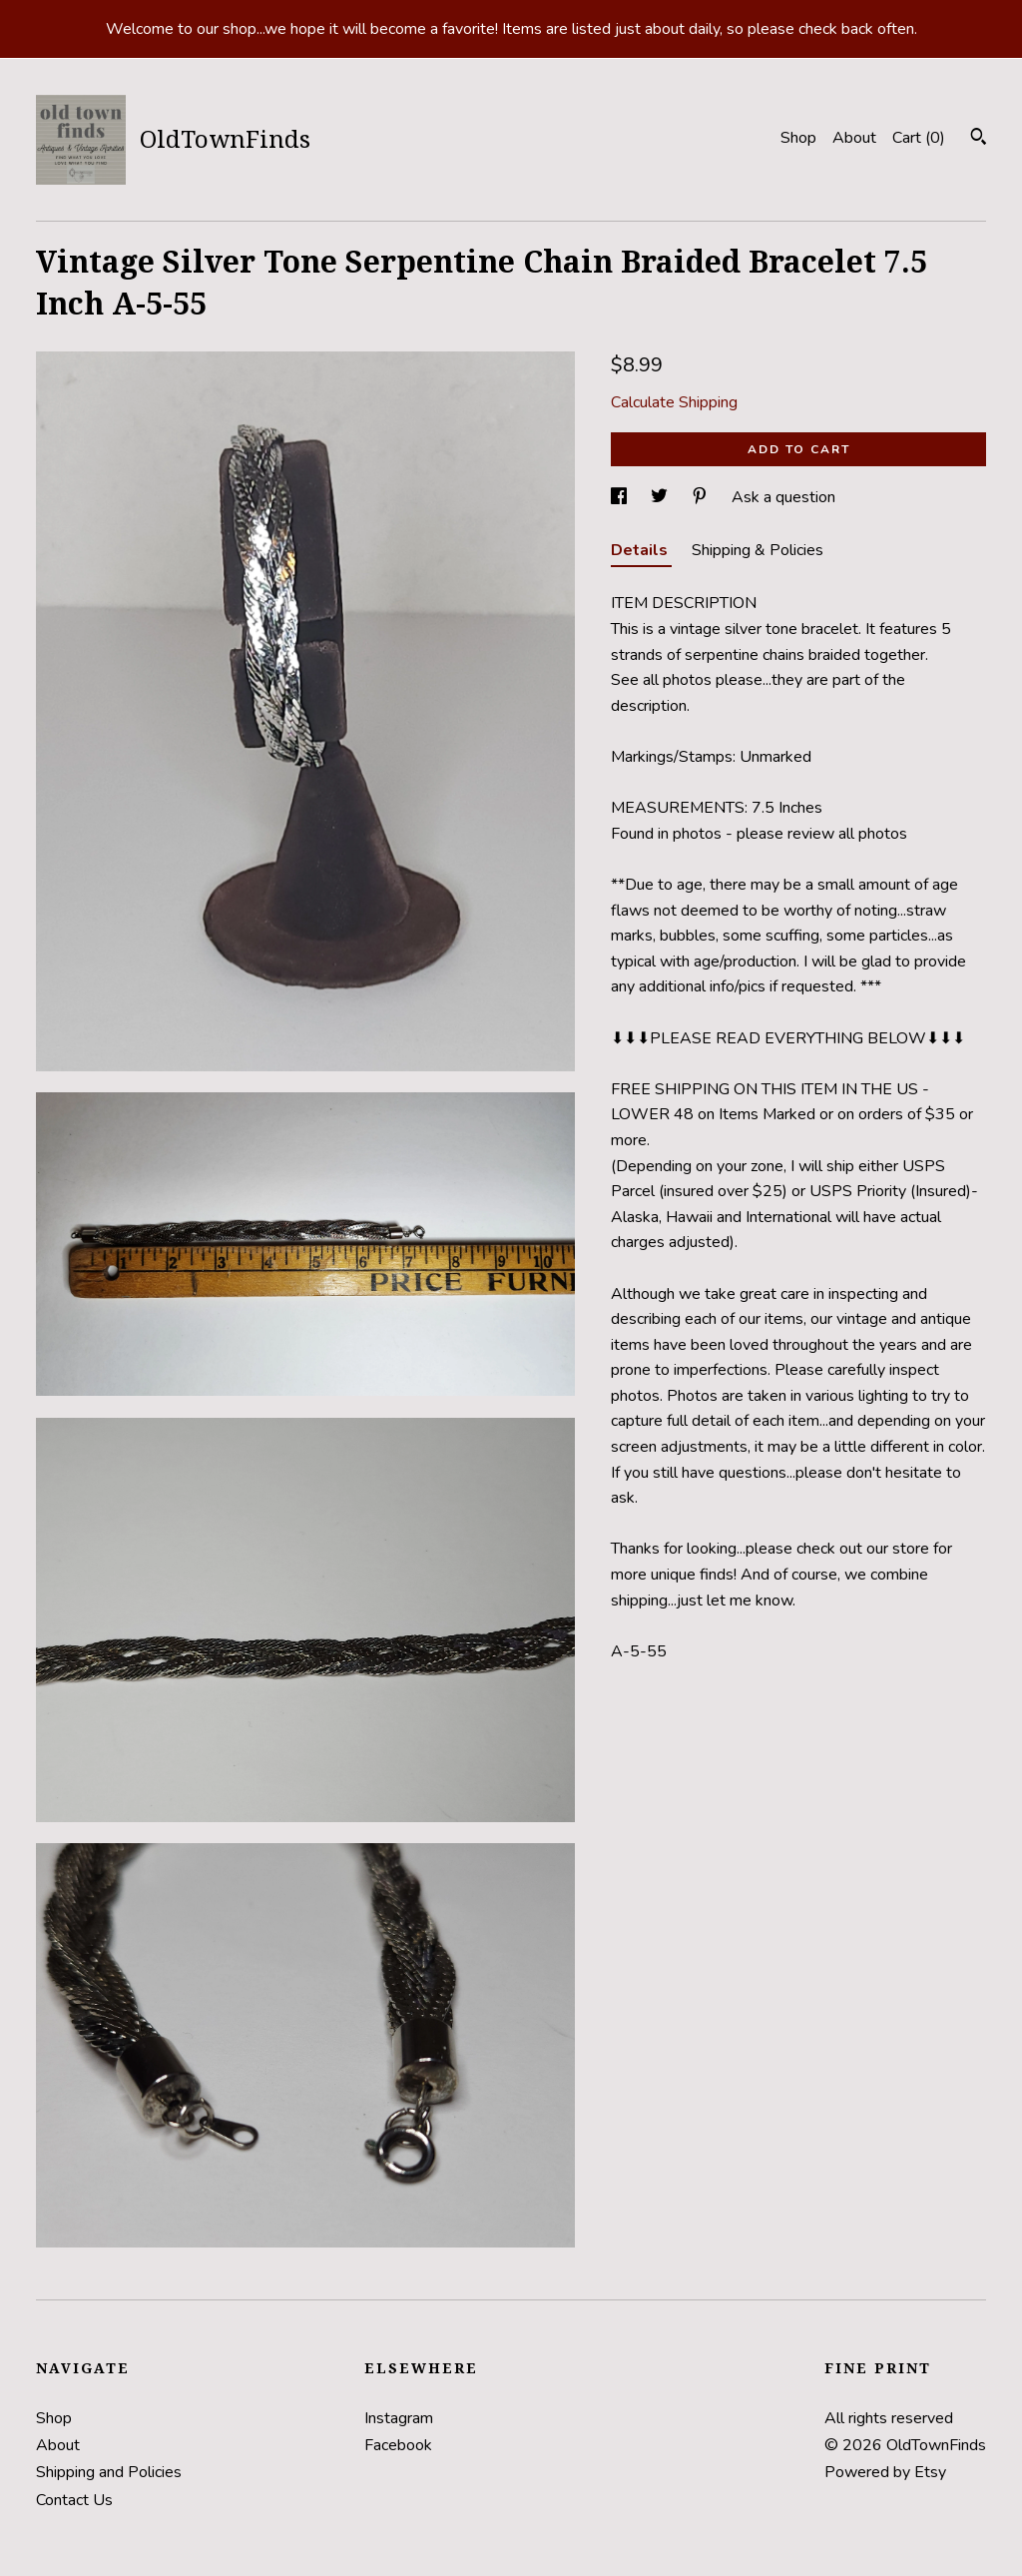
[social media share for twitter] (661, 497)
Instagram (398, 2418)
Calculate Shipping (674, 402)
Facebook (398, 2445)
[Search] (978, 139)
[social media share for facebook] (621, 497)
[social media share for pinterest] (702, 497)
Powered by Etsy (885, 2472)
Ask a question (783, 497)
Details (641, 550)
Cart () (918, 138)
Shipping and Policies (109, 2472)
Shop (798, 138)
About (854, 138)
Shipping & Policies (757, 550)
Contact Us (74, 2500)
